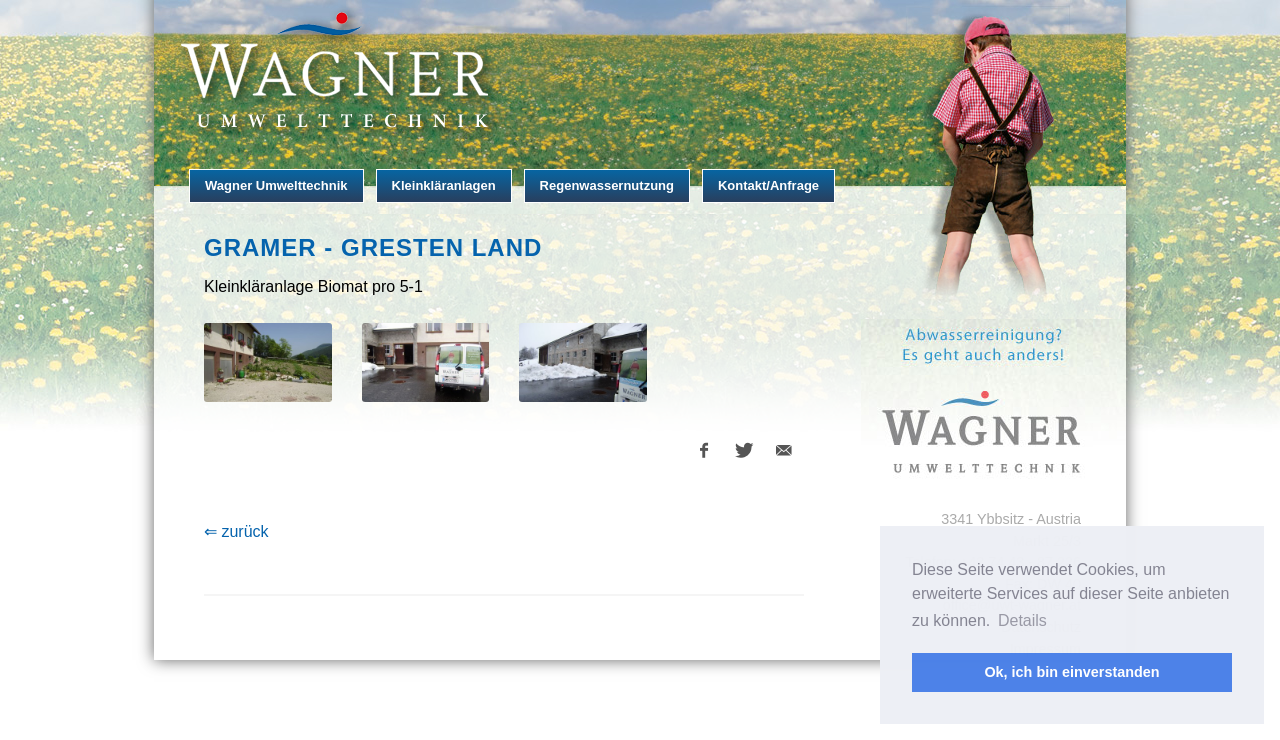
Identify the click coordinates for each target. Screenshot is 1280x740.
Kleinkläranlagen (444, 185)
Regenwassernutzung (607, 185)
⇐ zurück (236, 531)
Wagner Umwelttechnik (276, 185)
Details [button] (1022, 620)
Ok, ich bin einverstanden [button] (1071, 672)
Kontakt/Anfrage (768, 185)
